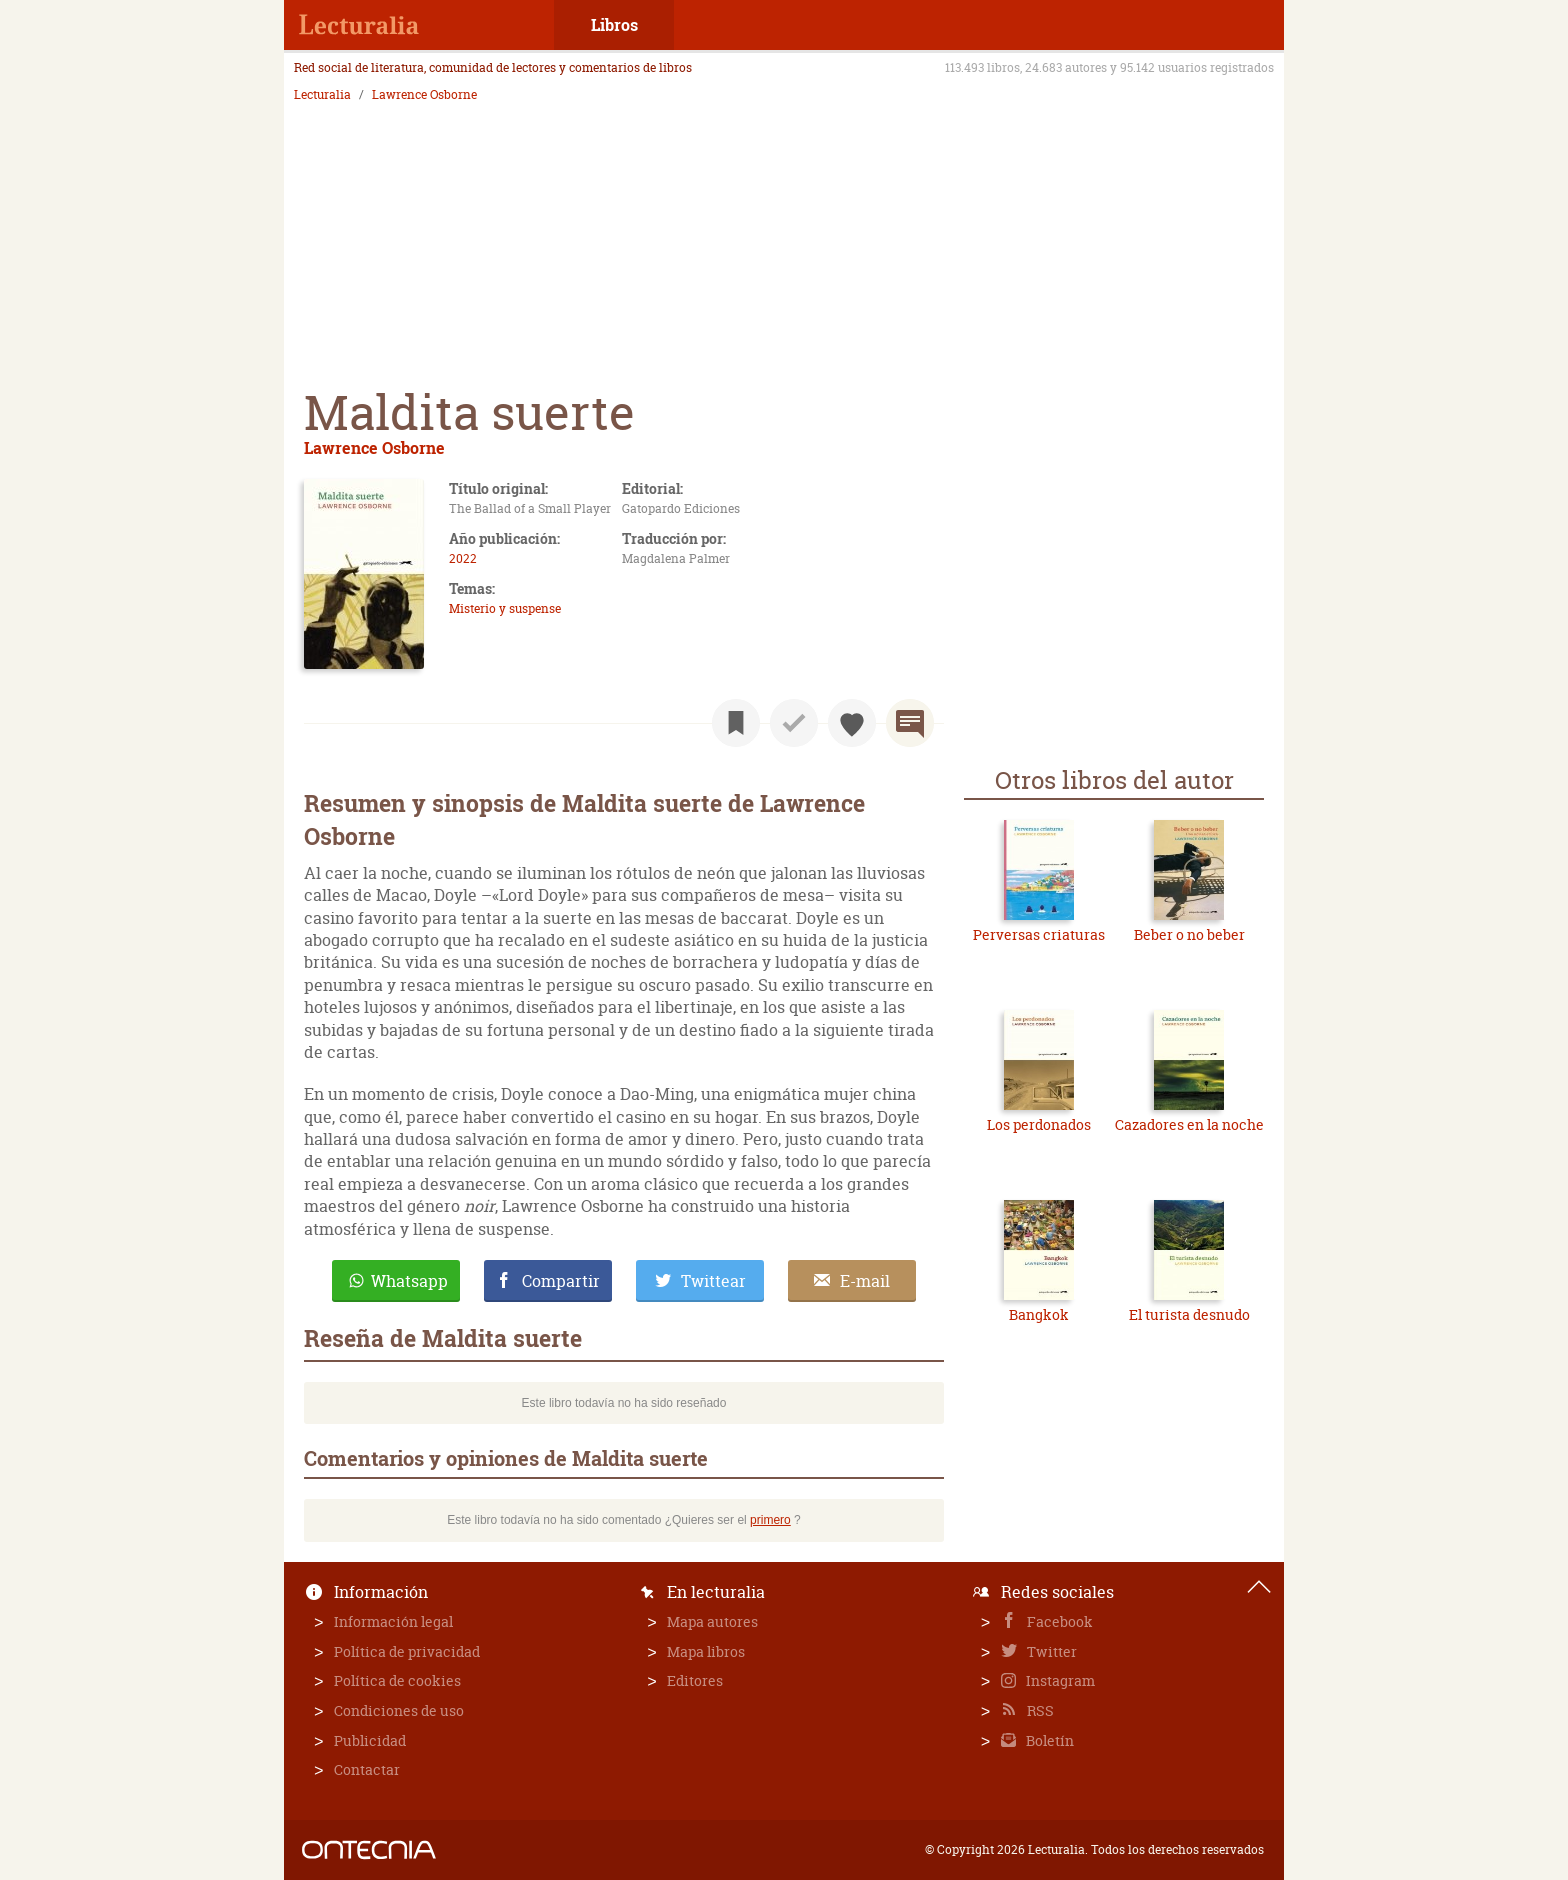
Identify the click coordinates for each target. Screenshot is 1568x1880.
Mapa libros (706, 1651)
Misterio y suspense (505, 608)
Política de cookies (397, 1680)
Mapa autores (712, 1621)
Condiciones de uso (399, 1710)
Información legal (393, 1621)
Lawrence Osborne (424, 95)
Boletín (1048, 1740)
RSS (1039, 1710)
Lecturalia (322, 95)
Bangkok (1039, 1314)
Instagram (1059, 1680)
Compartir (561, 1281)
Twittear (713, 1281)
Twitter (1050, 1651)
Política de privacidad (407, 1651)
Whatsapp (409, 1281)
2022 (463, 558)
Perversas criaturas (1039, 934)
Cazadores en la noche (1189, 1124)
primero (770, 1520)
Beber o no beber (1189, 934)
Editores (695, 1680)
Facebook (1058, 1621)
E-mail (865, 1281)
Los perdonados (1039, 1124)
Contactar (367, 1769)
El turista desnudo (1189, 1314)
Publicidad (370, 1740)
